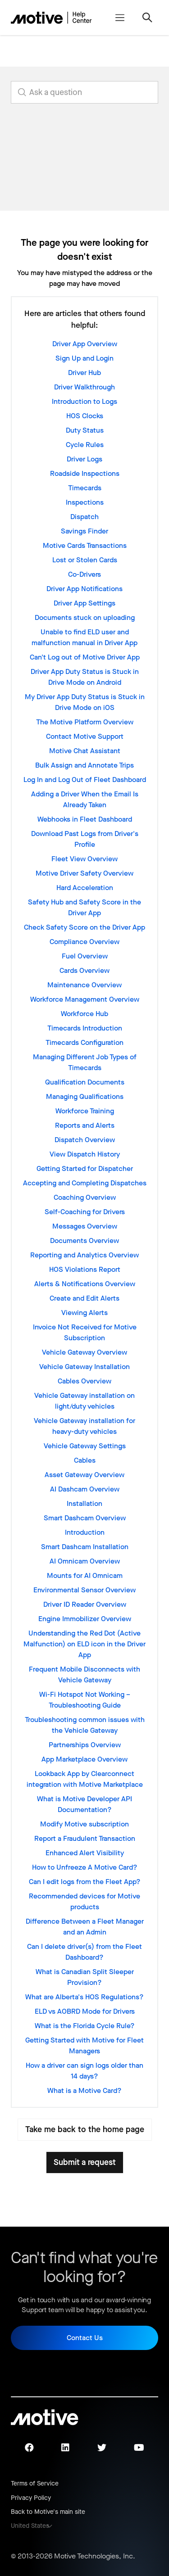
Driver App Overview (84, 343)
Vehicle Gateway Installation (84, 1366)
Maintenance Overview (84, 985)
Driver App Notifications (84, 588)
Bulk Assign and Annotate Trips (84, 765)
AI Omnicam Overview (85, 1561)
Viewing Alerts (84, 1312)
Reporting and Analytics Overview (84, 1255)
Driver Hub (84, 372)
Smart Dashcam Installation (84, 1546)
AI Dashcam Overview (84, 1489)
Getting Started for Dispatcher (85, 1168)
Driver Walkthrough (84, 387)
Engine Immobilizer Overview (84, 1618)
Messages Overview (84, 1226)
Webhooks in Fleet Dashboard (84, 819)
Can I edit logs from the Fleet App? (85, 1881)
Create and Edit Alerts (84, 1298)
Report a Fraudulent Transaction (84, 1838)
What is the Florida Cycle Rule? (85, 2025)
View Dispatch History (85, 1154)
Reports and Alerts (84, 1125)
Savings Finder (84, 531)
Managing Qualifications (84, 1096)
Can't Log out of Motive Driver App (85, 657)
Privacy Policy (31, 2498)
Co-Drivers (84, 574)
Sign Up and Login (84, 358)
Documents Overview (84, 1240)
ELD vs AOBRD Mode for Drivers (85, 2011)
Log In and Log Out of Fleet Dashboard (84, 779)
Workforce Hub (84, 1013)
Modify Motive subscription (84, 1824)
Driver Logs (84, 459)
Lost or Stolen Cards (84, 560)
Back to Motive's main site (48, 2511)
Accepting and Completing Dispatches (84, 1183)
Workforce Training (84, 1111)
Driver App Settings (84, 603)
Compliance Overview (84, 941)
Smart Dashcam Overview (85, 1518)
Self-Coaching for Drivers (85, 1211)
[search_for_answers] (84, 92)
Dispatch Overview (85, 1139)
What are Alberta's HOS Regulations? (84, 1997)
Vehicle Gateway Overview (84, 1352)
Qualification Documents (84, 1082)
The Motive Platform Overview (84, 722)
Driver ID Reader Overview (84, 1604)
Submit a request (85, 2162)
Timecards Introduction (84, 1028)
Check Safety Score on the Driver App (84, 927)
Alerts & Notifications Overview (84, 1283)
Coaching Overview (85, 1197)
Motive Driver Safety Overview (84, 873)
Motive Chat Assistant (84, 750)
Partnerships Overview (85, 1744)
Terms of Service (35, 2483)
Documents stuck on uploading (85, 617)
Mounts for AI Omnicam (85, 1575)
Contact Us (85, 2337)
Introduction (85, 1532)
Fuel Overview (85, 956)
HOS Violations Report (84, 1269)
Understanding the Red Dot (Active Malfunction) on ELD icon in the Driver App (84, 1643)
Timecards (84, 488)
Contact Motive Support (84, 736)
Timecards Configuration (84, 1042)
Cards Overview (84, 970)
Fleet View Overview (84, 858)
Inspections (85, 502)
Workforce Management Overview (84, 999)
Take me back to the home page (84, 2129)
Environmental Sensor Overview (84, 1590)
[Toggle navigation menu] (119, 17)
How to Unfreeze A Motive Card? (84, 1867)
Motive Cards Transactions (85, 545)
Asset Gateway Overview (84, 1474)
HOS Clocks (84, 415)
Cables (85, 1460)
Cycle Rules (85, 444)
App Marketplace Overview (84, 1759)
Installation (84, 1503)
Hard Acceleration (84, 887)
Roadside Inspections (84, 473)
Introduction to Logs (84, 401)
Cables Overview (84, 1381)
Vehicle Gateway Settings (85, 1446)
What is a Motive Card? (84, 2090)
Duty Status (85, 430)
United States (30, 2525)
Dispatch (84, 516)
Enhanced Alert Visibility (85, 1852)
